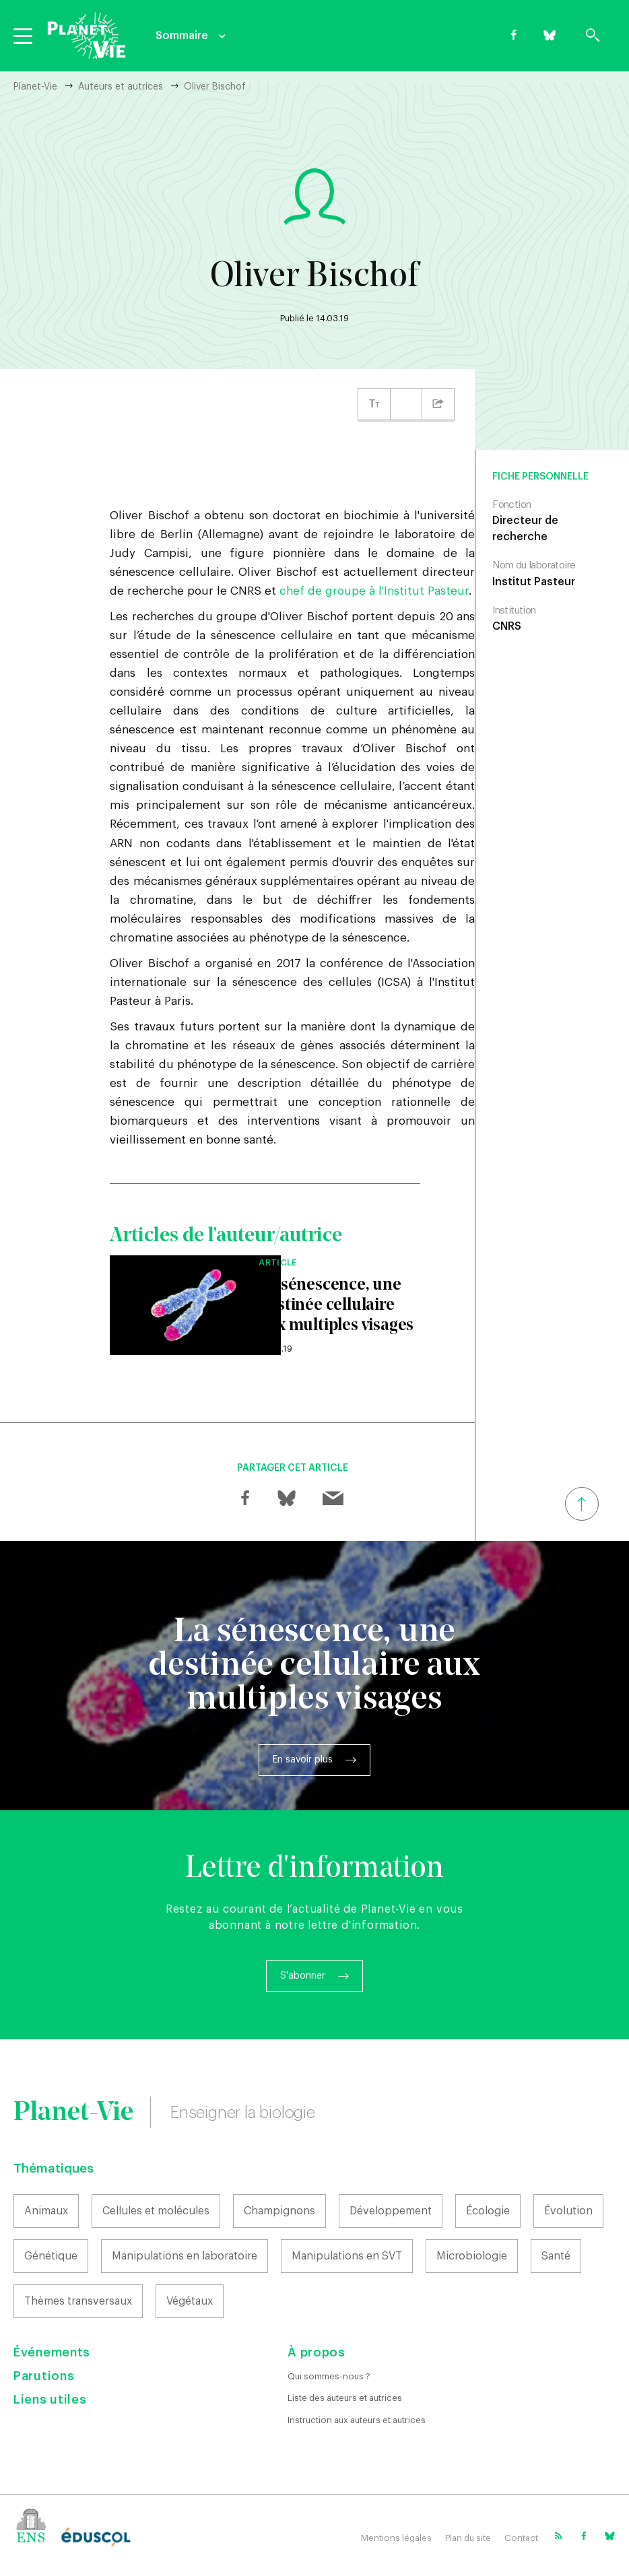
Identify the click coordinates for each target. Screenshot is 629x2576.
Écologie (488, 2211)
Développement (391, 2211)
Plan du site (468, 2538)
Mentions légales (396, 2538)
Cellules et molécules (155, 2211)
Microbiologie (471, 2256)
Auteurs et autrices (120, 87)
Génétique (50, 2256)
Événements (51, 2352)
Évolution (568, 2211)
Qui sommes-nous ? (329, 2376)
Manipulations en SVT (347, 2256)
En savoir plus (303, 1759)
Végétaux (189, 2301)
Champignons (279, 2211)
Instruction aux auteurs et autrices (357, 2420)
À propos (316, 2352)
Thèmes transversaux (78, 2301)
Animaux (46, 2211)
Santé (555, 2256)
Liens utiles (49, 2399)
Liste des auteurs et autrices (345, 2397)
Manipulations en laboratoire (184, 2256)
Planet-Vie (35, 87)
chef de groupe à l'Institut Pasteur (374, 591)
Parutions (43, 2376)
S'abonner (302, 1976)
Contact (521, 2538)
